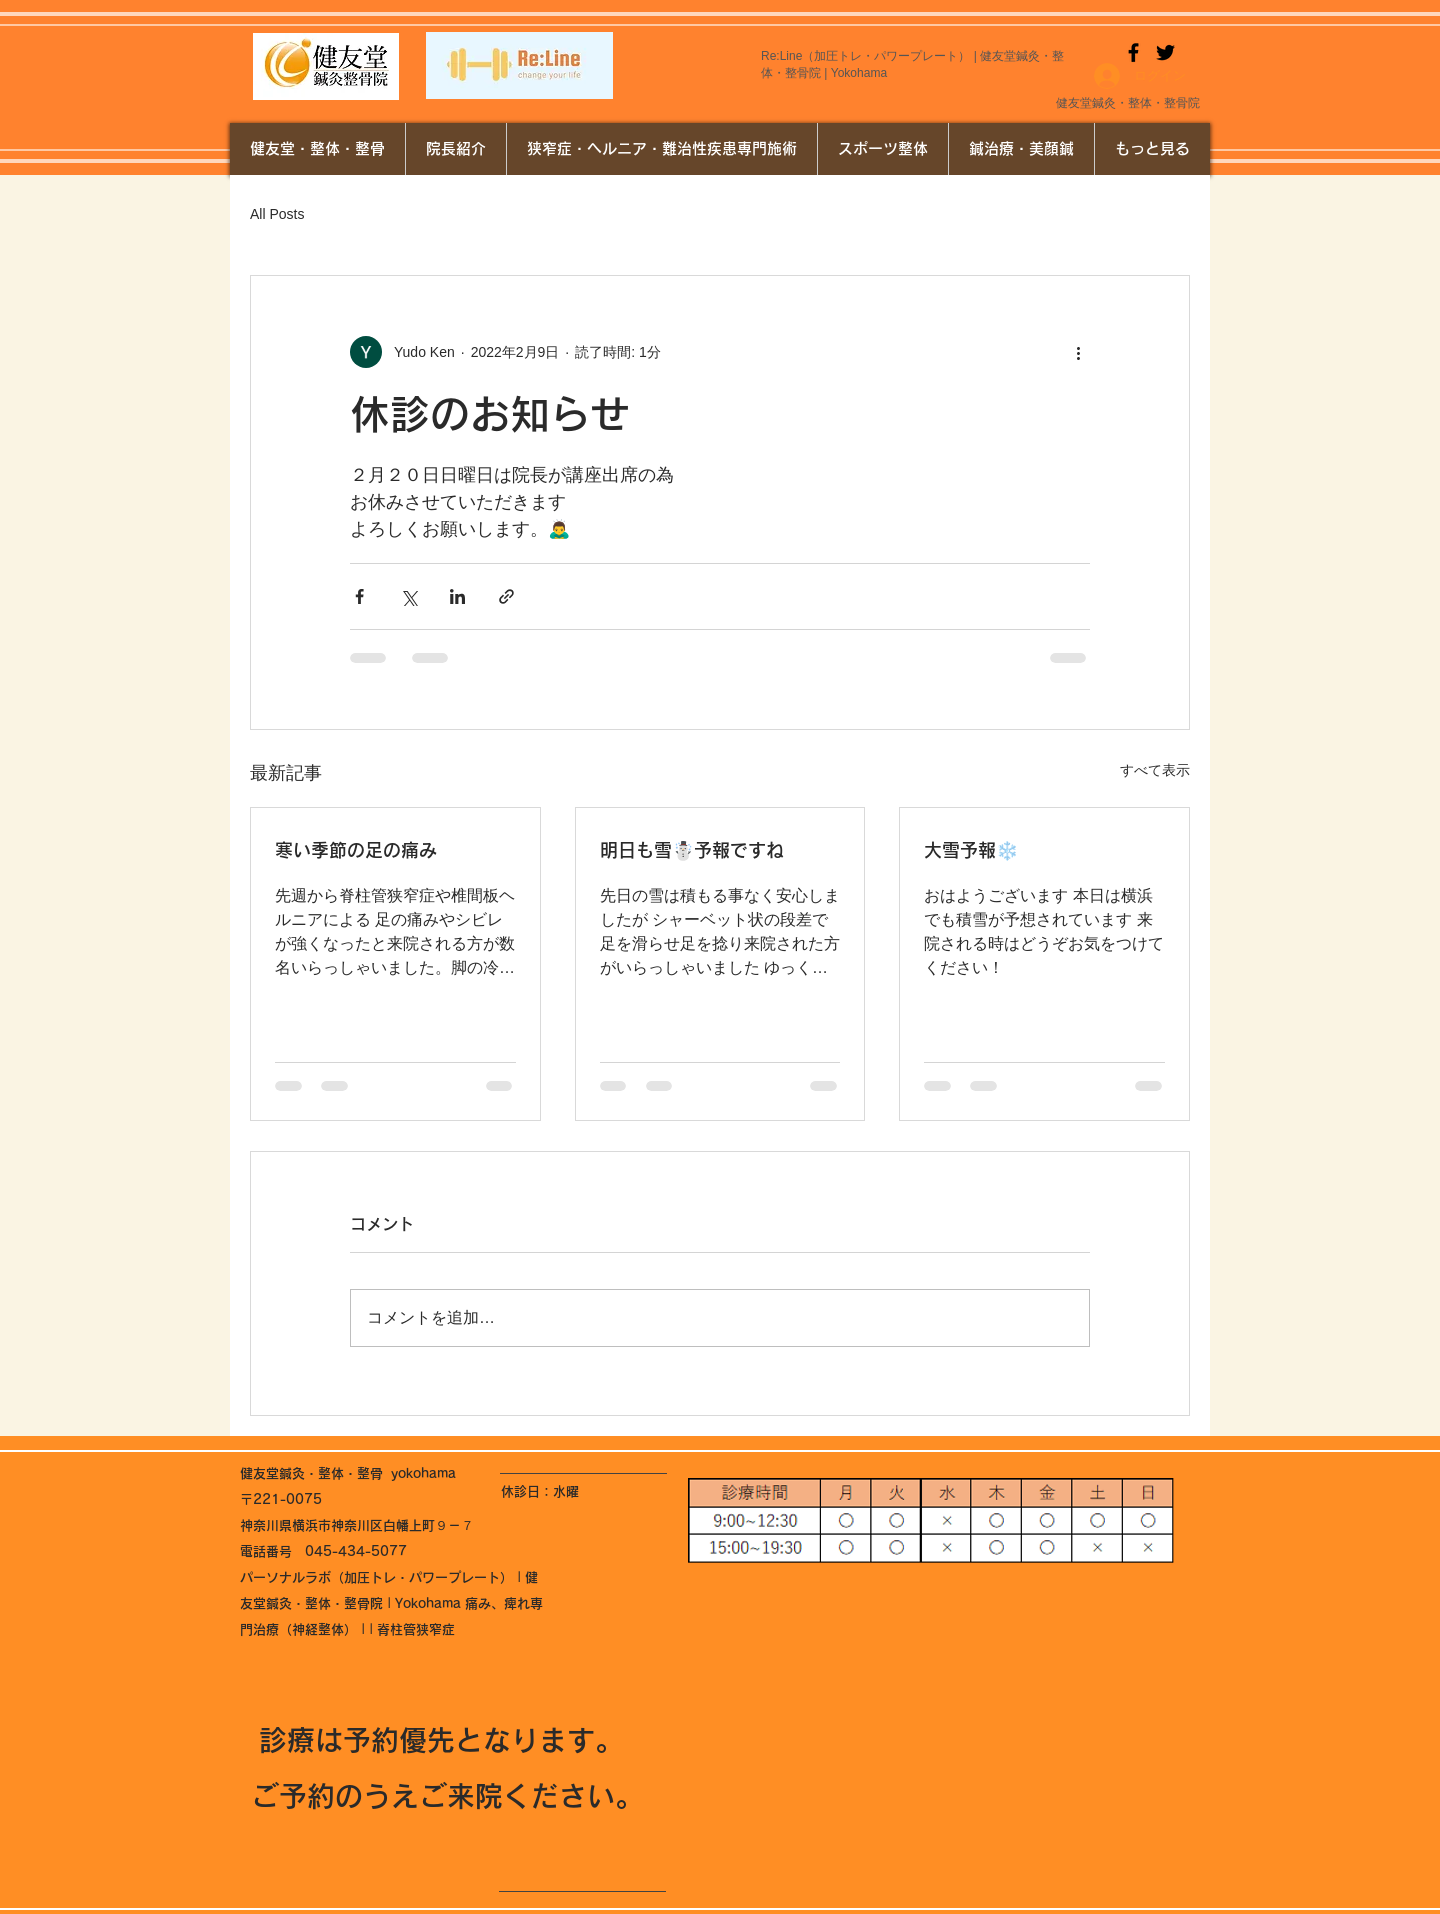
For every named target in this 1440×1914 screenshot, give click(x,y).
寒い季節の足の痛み (356, 850)
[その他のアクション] (1078, 352)
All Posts (277, 214)
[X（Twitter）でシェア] (408, 596)
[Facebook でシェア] (359, 596)
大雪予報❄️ (971, 850)
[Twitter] (1165, 52)
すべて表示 (1155, 770)
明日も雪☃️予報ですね (692, 850)
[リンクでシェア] (506, 596)
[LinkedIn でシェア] (457, 596)
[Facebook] (1133, 52)
